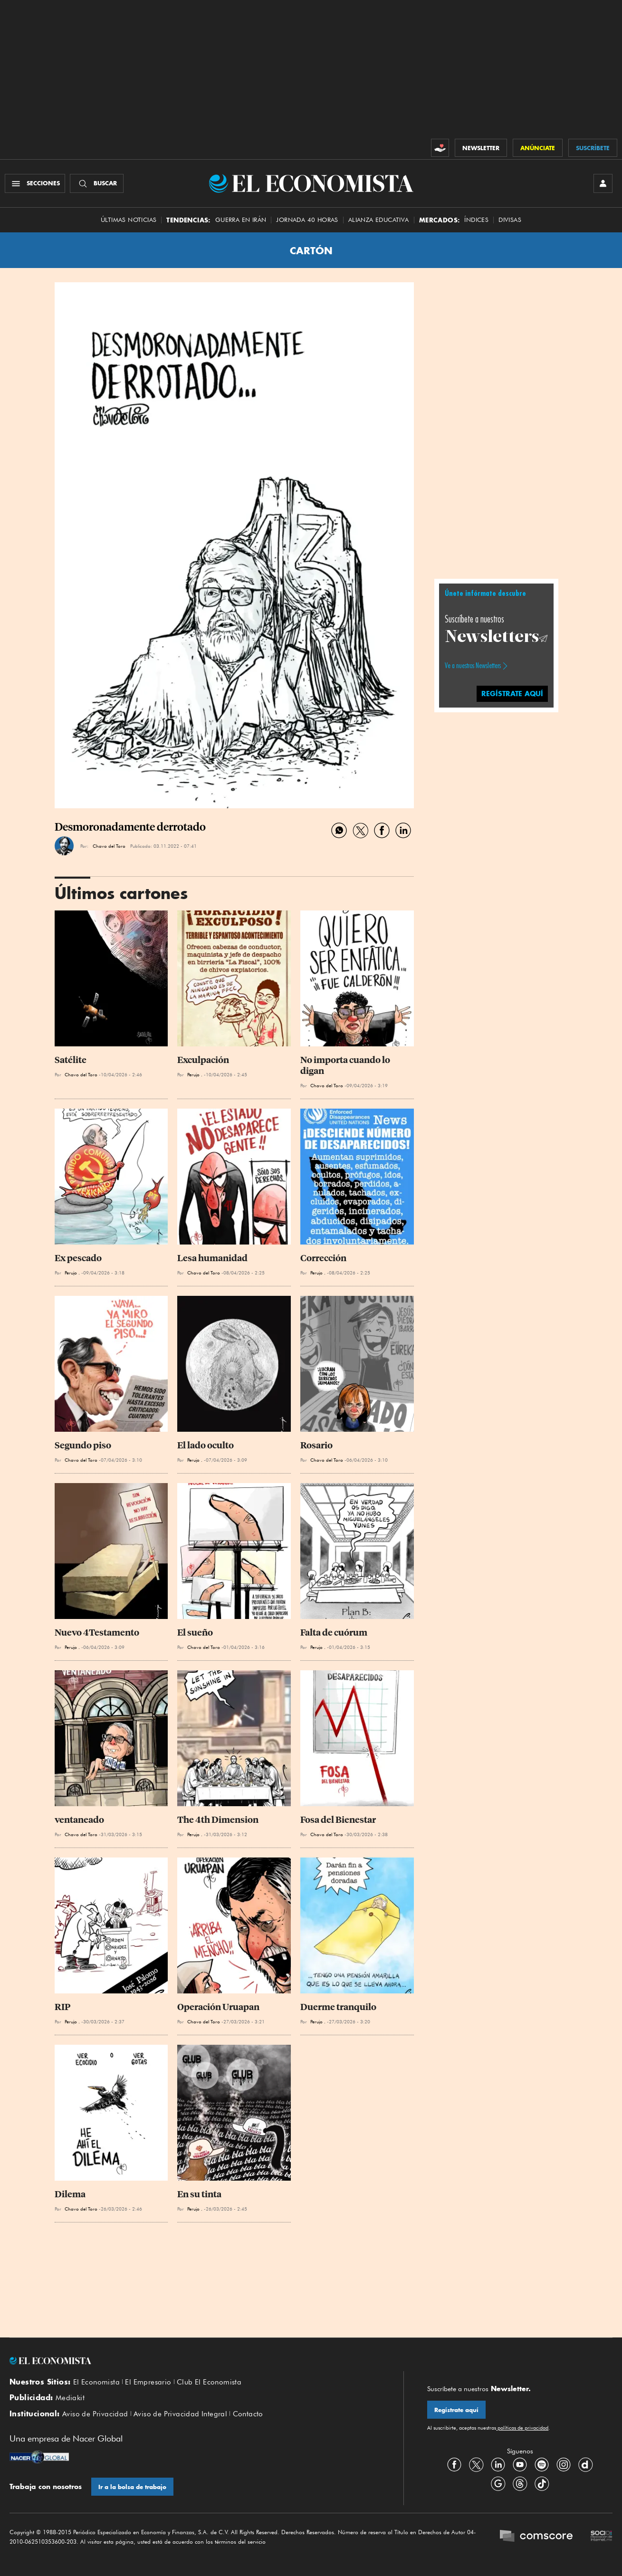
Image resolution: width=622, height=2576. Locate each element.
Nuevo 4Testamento (97, 1632)
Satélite (70, 1059)
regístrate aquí (512, 693)
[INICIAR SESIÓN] (602, 183)
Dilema (70, 2194)
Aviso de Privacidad (95, 2414)
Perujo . (194, 1074)
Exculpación (203, 1059)
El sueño (195, 1632)
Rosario (316, 1445)
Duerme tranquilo (338, 2006)
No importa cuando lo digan (346, 1065)
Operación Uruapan (218, 2006)
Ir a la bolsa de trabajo (132, 2486)
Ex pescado (78, 1258)
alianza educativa (378, 219)
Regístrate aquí (456, 2409)
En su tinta (199, 2194)
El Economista (96, 2382)
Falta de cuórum (333, 1632)
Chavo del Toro (109, 846)
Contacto (248, 2414)
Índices (476, 219)
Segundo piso (83, 1445)
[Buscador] (97, 183)
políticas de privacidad (522, 2427)
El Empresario (148, 2382)
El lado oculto (205, 1445)
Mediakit (70, 2398)
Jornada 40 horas (307, 219)
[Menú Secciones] (35, 183)
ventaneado (79, 1819)
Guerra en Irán (241, 219)
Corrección (323, 1258)
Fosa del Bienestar (338, 1819)
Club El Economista (209, 2382)
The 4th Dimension (217, 1819)
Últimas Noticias (128, 219)
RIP (62, 2006)
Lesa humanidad (212, 1258)
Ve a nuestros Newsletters (473, 666)
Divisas (509, 219)
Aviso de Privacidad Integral (180, 2414)
